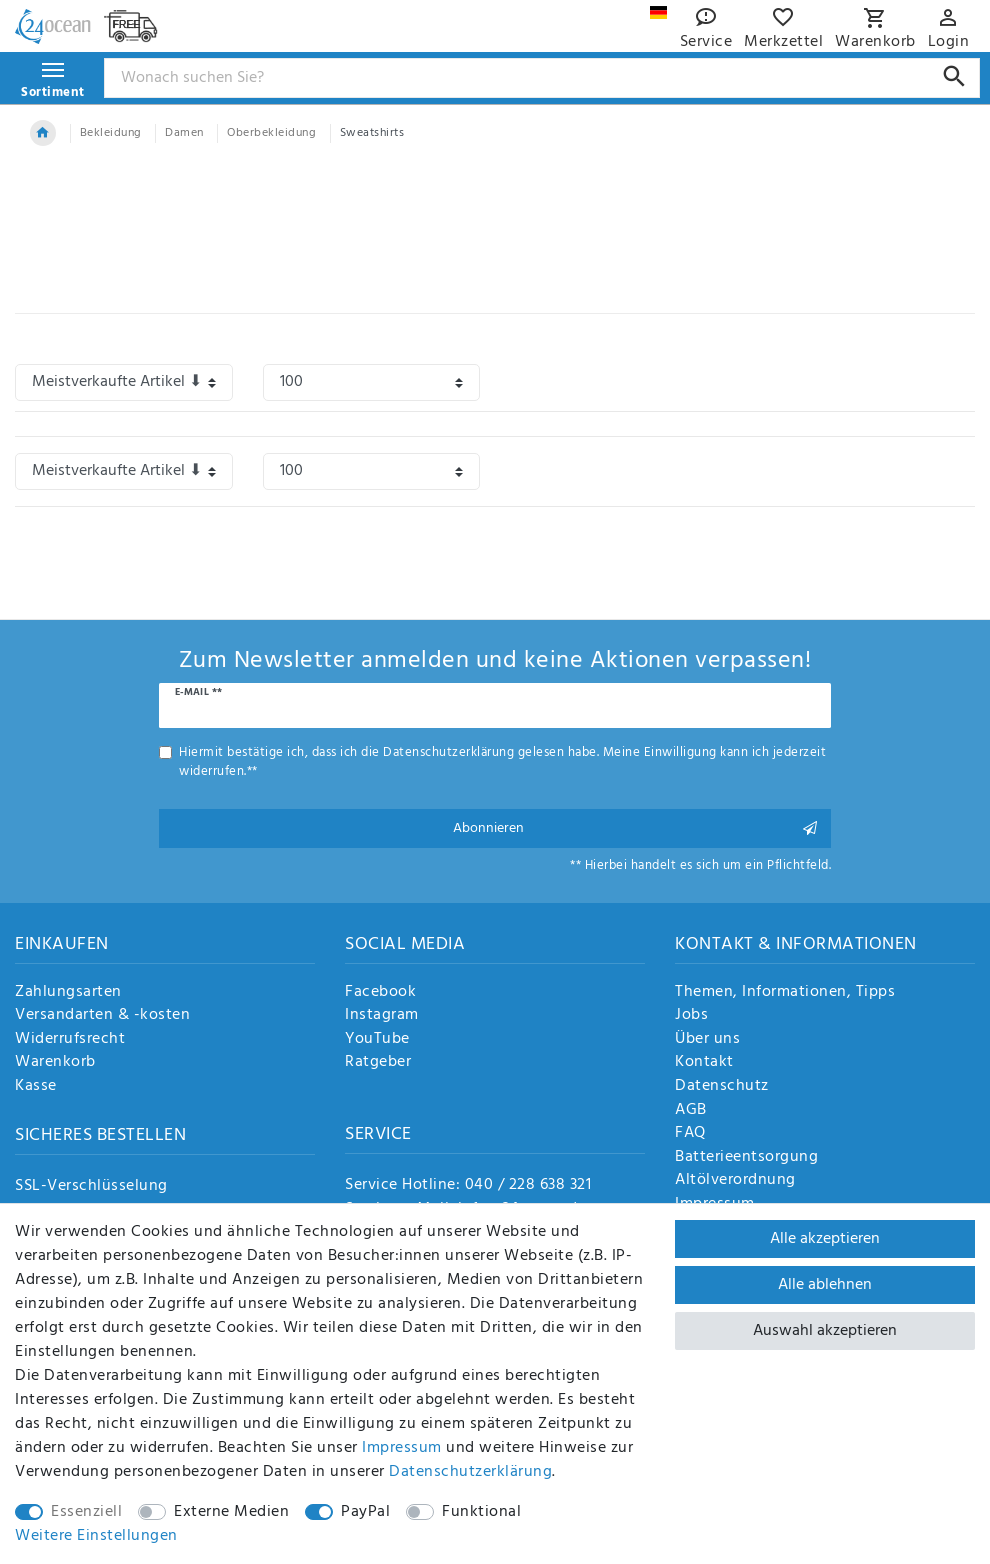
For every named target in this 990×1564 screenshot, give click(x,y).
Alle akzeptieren (825, 1239)
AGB (691, 1111)
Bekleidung (111, 133)
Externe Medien (231, 1512)
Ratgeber (378, 1063)
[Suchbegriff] (542, 78)
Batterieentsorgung (746, 1158)
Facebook (380, 993)
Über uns (707, 1040)
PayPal (365, 1512)
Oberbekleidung (271, 133)
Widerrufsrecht (70, 1040)
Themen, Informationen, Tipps (785, 993)
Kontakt (704, 1063)
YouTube (377, 1040)
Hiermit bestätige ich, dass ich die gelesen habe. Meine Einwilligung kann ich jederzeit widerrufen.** (502, 762)
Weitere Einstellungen (96, 1536)
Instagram (382, 1016)
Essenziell (86, 1512)
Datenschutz (722, 1087)
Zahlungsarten (68, 993)
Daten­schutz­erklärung (470, 1472)
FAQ (690, 1134)
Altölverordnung (735, 1181)
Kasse (36, 1087)
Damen (184, 133)
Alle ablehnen (825, 1285)
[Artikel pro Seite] (372, 382)
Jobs (691, 1016)
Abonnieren (635, 828)
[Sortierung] (124, 382)
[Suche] (954, 76)
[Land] (658, 12)
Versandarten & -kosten (102, 1016)
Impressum (402, 1448)
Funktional (481, 1512)
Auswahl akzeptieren (825, 1331)
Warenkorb (55, 1063)
